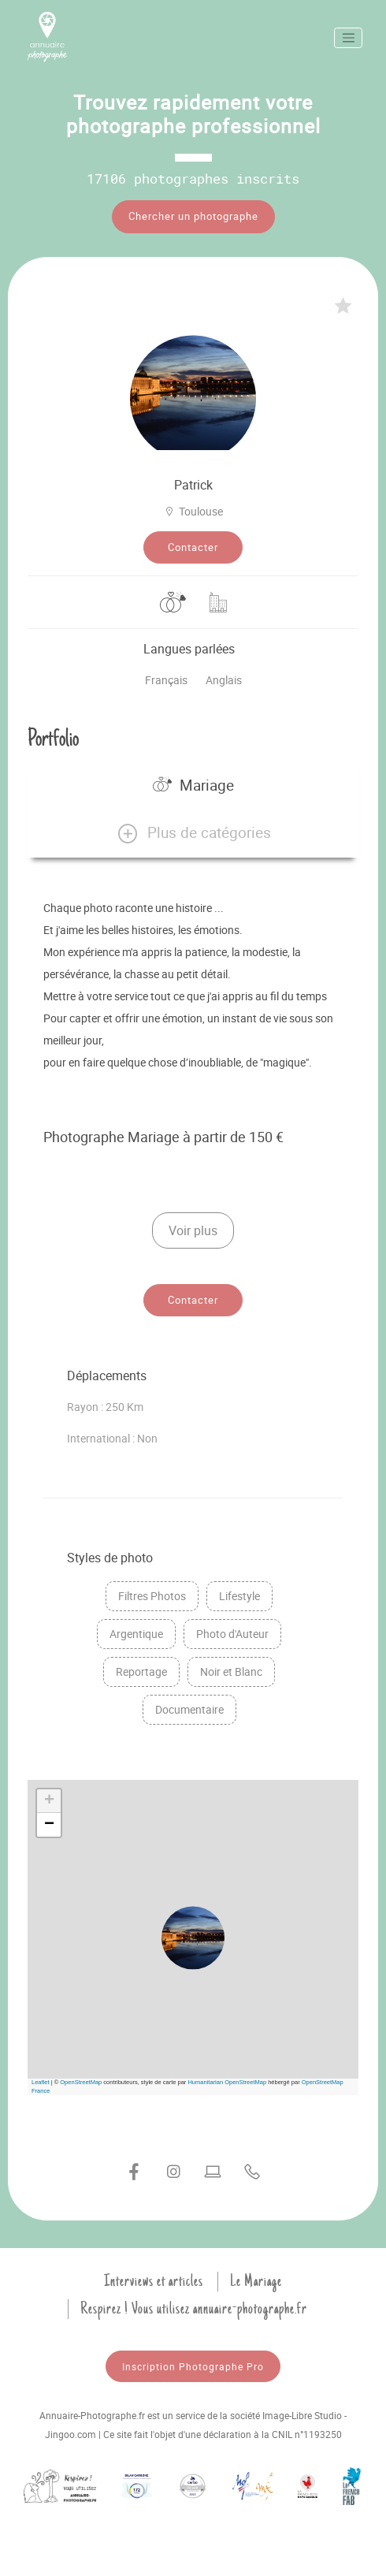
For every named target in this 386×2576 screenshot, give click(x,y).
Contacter (193, 547)
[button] (193, 833)
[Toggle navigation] (348, 38)
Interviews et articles (153, 2281)
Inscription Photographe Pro (193, 2366)
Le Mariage (256, 2281)
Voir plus (193, 1230)
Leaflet (41, 2082)
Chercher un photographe (193, 216)
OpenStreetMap (81, 2082)
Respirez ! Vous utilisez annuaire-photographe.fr (193, 2309)
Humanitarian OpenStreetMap (226, 2082)
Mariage (193, 785)
